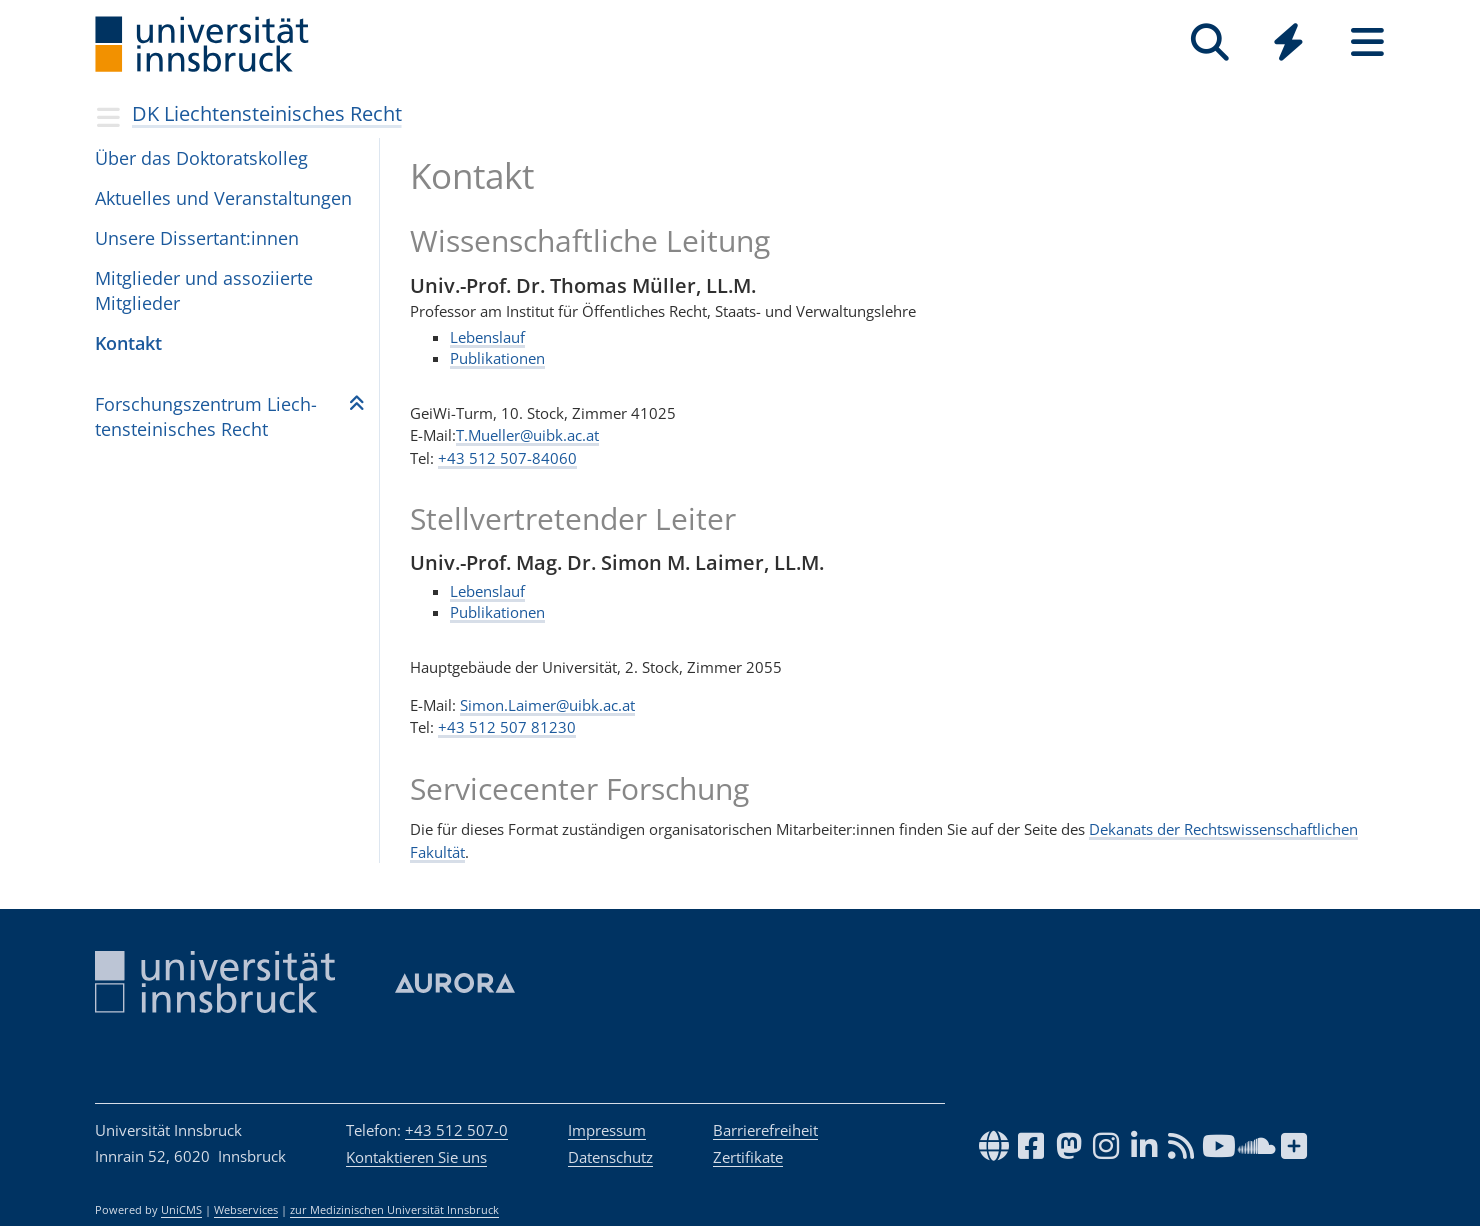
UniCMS (181, 1210)
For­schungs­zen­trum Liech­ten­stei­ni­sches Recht (206, 416)
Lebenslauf (487, 336)
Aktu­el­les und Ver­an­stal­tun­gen (223, 198)
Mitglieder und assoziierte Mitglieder (204, 290)
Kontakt (128, 343)
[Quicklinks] (1288, 42)
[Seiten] (1367, 42)
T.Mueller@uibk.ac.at (527, 435)
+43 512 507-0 (456, 1130)
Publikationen (497, 357)
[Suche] (1209, 42)
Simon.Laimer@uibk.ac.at (547, 705)
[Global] (1288, 44)
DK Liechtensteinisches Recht (267, 113)
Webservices (246, 1210)
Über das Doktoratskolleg (201, 158)
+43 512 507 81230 (507, 727)
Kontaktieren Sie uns (416, 1157)
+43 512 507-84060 (507, 457)
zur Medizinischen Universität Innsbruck (394, 1210)
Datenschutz (610, 1157)
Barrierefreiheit (765, 1130)
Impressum (607, 1130)
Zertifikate (748, 1157)
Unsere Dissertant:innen (197, 238)
